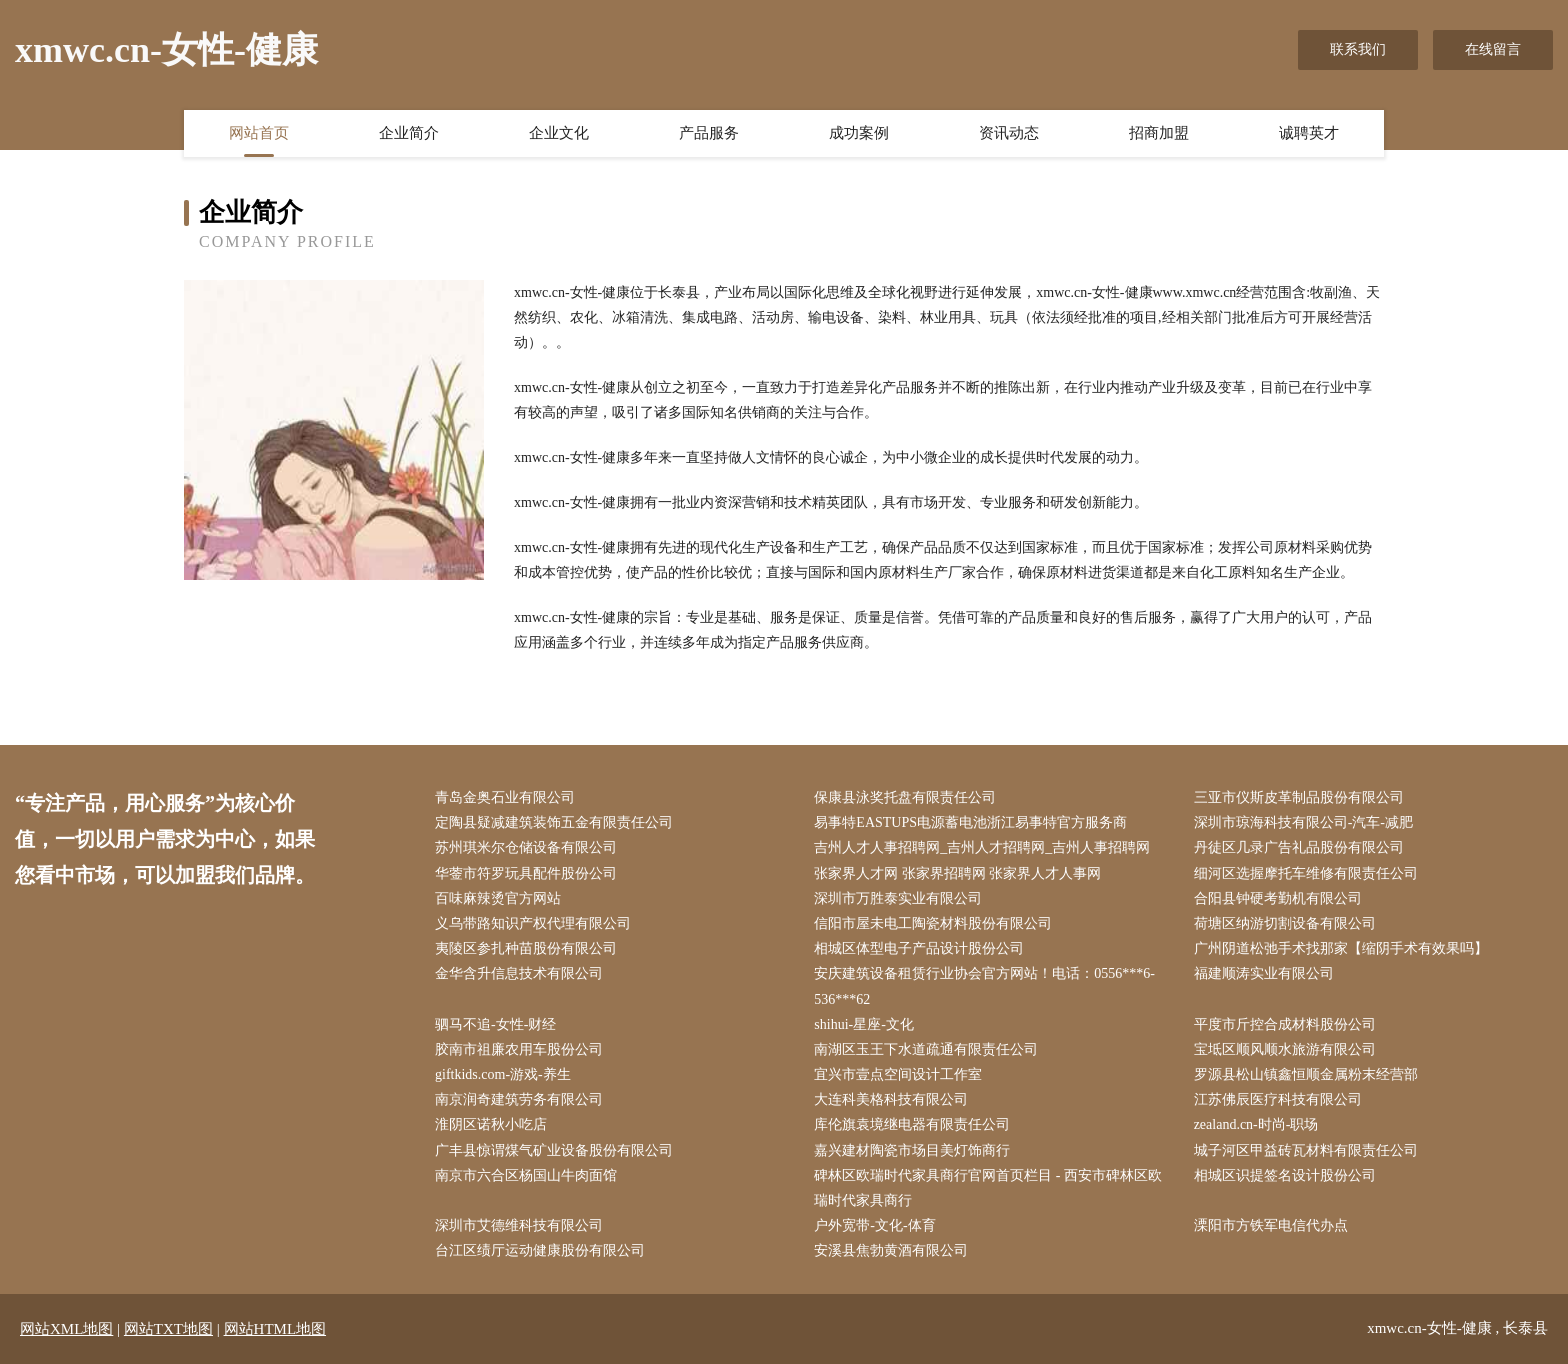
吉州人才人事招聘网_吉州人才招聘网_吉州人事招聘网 (982, 847)
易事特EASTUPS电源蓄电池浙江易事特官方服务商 (970, 822)
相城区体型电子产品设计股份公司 (919, 948)
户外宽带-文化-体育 (874, 1225)
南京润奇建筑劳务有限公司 (519, 1099)
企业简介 (409, 133)
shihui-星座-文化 (864, 1024)
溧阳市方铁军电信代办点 (1271, 1225)
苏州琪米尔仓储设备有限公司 (526, 847)
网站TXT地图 (168, 1329)
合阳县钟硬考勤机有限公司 (1278, 898)
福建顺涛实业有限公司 (1264, 973)
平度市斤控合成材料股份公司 (1285, 1024)
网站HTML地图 (275, 1329)
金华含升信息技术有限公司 (519, 973)
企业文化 (559, 133)
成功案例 (859, 133)
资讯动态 (1009, 133)
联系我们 (1358, 49)
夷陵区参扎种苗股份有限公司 (526, 948)
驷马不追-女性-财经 (495, 1024)
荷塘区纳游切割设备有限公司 (1285, 923)
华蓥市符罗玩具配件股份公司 (526, 873)
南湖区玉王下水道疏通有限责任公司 (926, 1049)
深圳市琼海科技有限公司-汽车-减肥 (1303, 822)
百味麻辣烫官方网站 (498, 898)
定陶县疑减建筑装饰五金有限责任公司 (554, 822)
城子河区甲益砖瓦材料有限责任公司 (1306, 1150)
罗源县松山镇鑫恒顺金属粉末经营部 (1306, 1074)
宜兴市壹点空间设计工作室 (898, 1074)
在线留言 (1493, 49)
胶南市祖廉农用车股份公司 (519, 1049)
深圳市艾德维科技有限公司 (519, 1225)
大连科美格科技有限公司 (891, 1099)
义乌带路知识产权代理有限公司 (533, 923)
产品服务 (709, 133)
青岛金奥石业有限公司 (505, 797)
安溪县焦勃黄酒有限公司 (891, 1250)
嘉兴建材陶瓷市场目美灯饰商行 (912, 1150)
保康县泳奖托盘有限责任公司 (905, 797)
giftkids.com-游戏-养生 (503, 1074)
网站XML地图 (66, 1329)
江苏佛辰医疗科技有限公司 (1278, 1099)
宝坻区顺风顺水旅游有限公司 (1285, 1049)
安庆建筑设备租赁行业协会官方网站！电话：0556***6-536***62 (984, 986)
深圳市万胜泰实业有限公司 (898, 898)
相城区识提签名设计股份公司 (1285, 1175)
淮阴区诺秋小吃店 (491, 1124)
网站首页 (259, 133)
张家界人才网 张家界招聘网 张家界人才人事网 (957, 873)
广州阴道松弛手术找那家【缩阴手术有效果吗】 (1341, 948)
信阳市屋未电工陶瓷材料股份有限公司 (933, 923)
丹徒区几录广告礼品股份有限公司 (1299, 847)
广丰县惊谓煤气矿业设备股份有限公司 (554, 1150)
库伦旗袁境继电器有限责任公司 (912, 1124)
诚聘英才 (1309, 133)
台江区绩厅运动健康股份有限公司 (540, 1250)
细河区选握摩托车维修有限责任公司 (1306, 873)
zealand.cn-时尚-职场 (1256, 1124)
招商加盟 (1159, 133)
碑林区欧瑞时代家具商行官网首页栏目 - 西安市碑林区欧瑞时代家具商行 (988, 1188)
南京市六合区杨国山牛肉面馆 (526, 1175)
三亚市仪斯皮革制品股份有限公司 (1299, 797)
